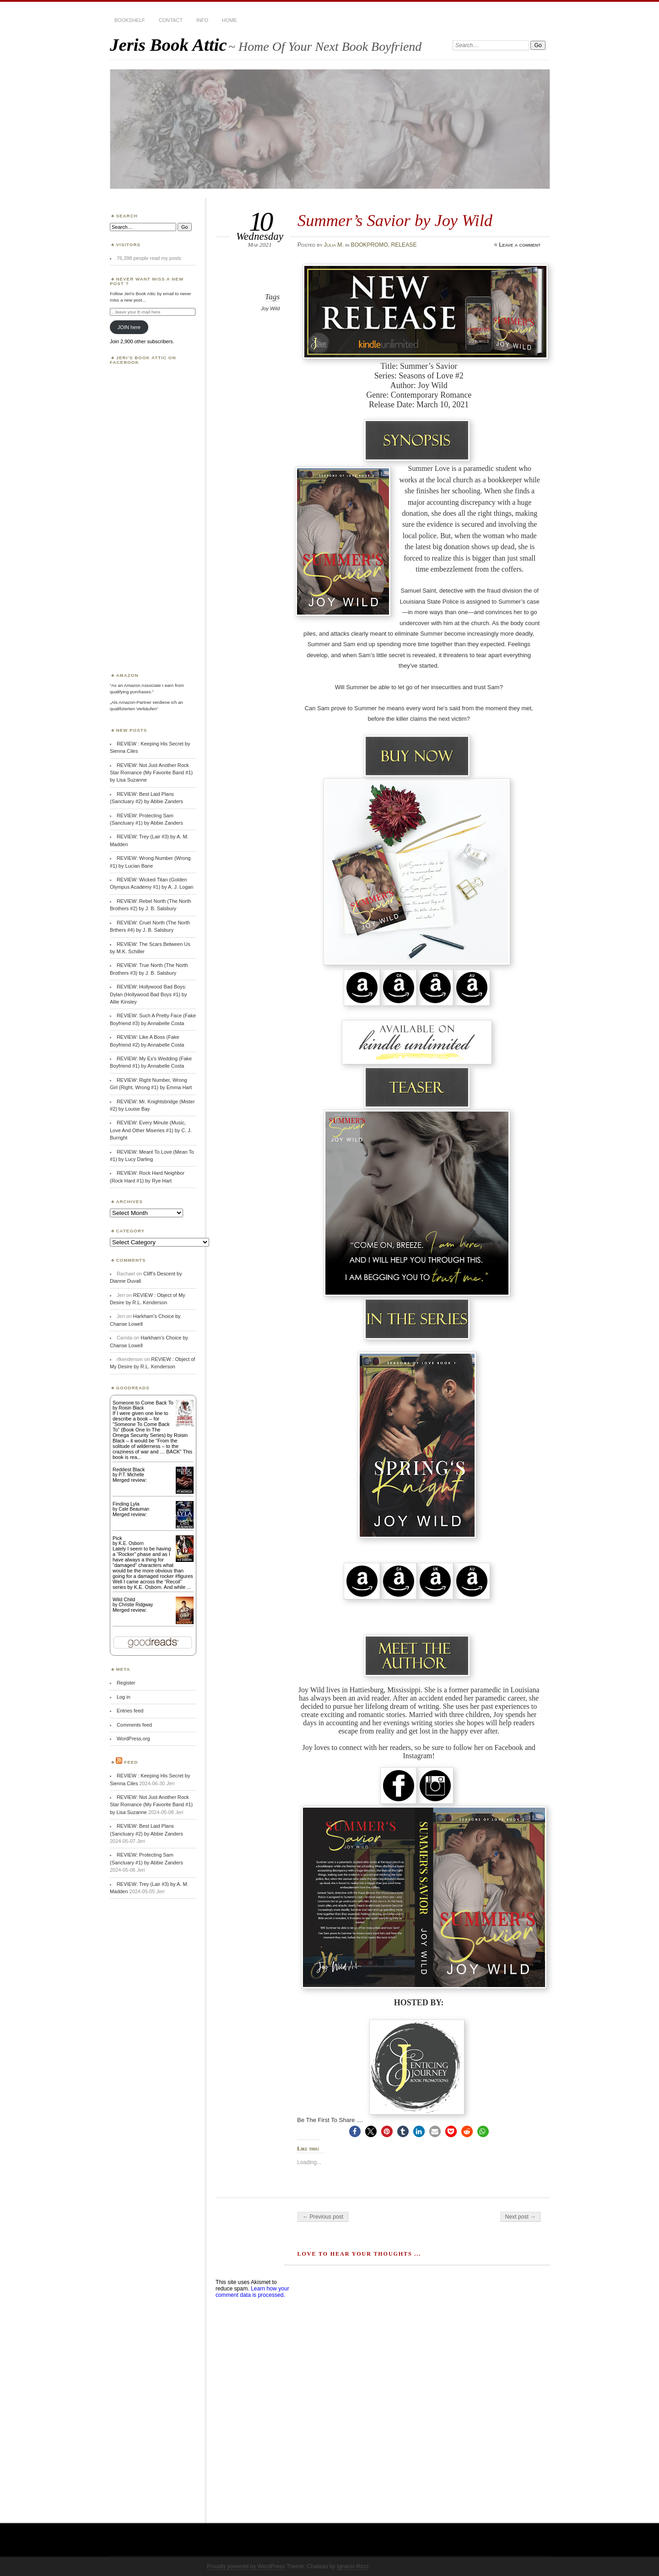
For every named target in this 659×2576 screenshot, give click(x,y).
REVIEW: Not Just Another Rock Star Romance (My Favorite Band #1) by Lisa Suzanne (151, 772)
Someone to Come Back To (143, 1402)
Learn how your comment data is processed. (252, 2291)
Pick (117, 1538)
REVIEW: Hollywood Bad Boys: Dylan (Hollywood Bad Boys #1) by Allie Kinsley (148, 994)
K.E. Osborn (131, 1543)
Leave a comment (519, 245)
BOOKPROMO (369, 245)
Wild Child (124, 1599)
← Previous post (322, 2217)
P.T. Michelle (131, 1474)
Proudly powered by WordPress (246, 2566)
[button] (355, 2131)
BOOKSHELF (129, 20)
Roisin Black (131, 1407)
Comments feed (134, 1725)
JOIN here (129, 327)
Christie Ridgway (136, 1604)
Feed (131, 1762)
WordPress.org (133, 1738)
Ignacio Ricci (352, 2566)
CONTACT (171, 20)
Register (126, 1682)
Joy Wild (270, 308)
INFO (202, 20)
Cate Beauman (134, 1509)
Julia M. (334, 245)
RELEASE (403, 245)
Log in (123, 1697)
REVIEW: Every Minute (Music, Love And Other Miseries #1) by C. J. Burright (151, 1130)
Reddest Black (129, 1469)
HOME (229, 20)
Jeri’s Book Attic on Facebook (143, 360)
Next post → (520, 2217)
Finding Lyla (126, 1504)
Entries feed (130, 1710)
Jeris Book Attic (168, 44)
